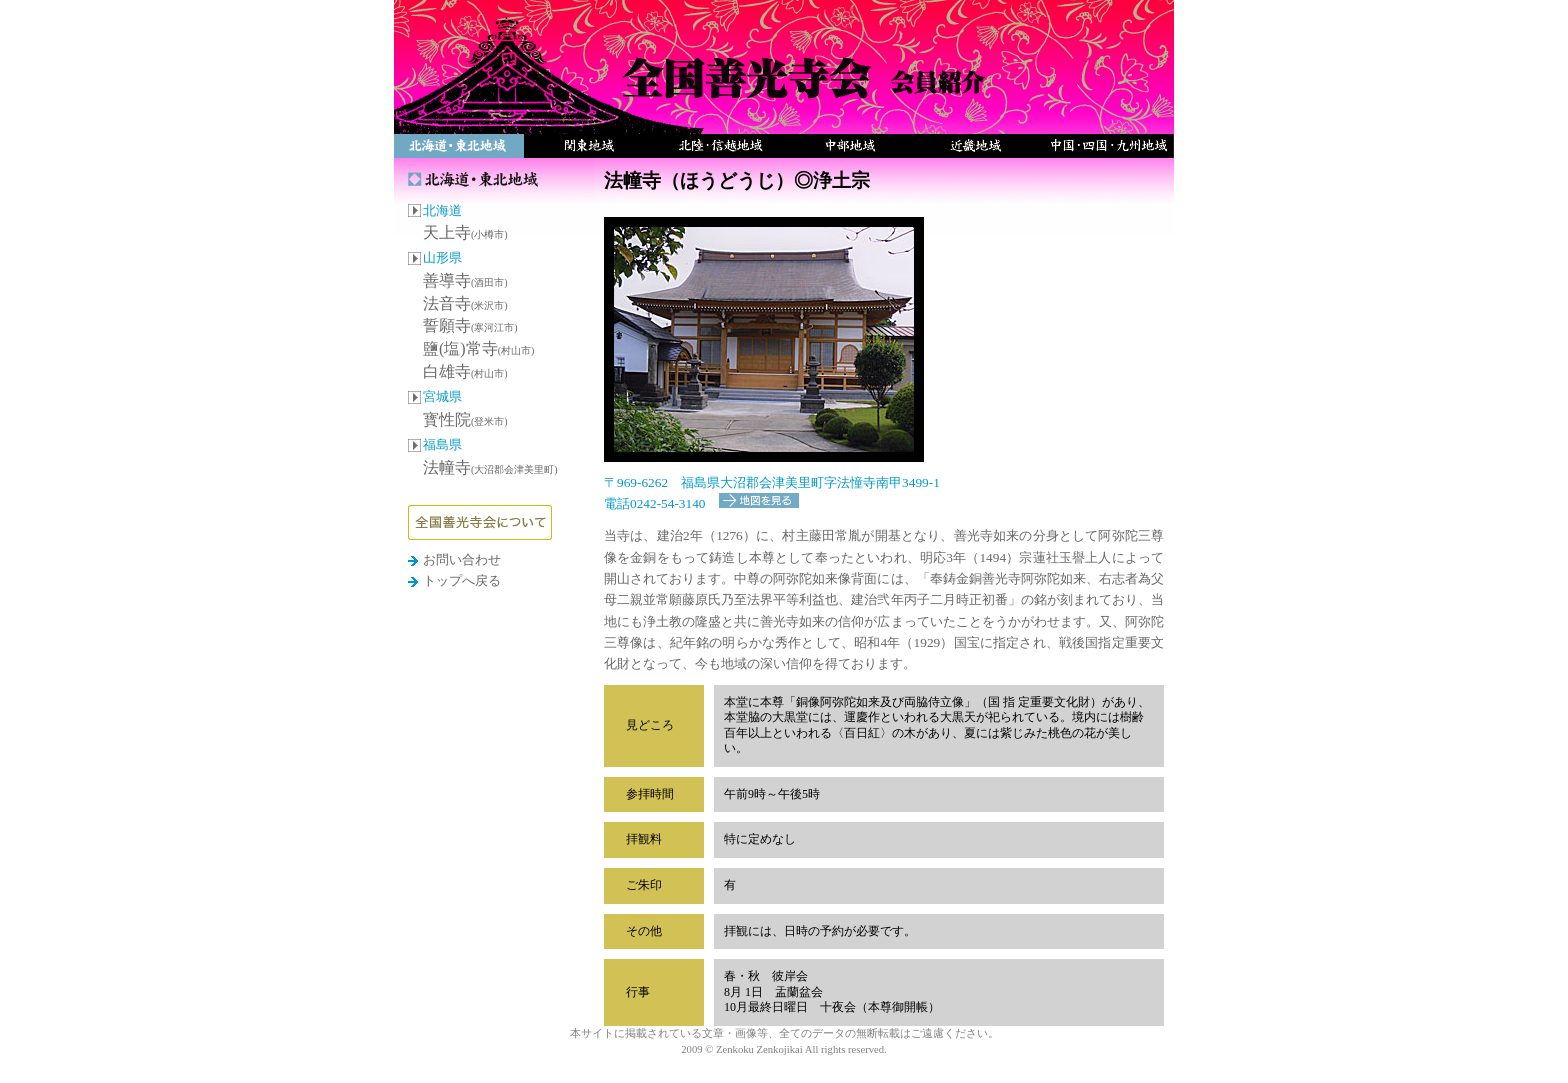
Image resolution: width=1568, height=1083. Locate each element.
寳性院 (465, 419)
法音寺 (465, 303)
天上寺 (465, 232)
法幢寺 (490, 467)
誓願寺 (470, 325)
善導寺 (465, 280)
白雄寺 (465, 371)
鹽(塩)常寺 (478, 348)
